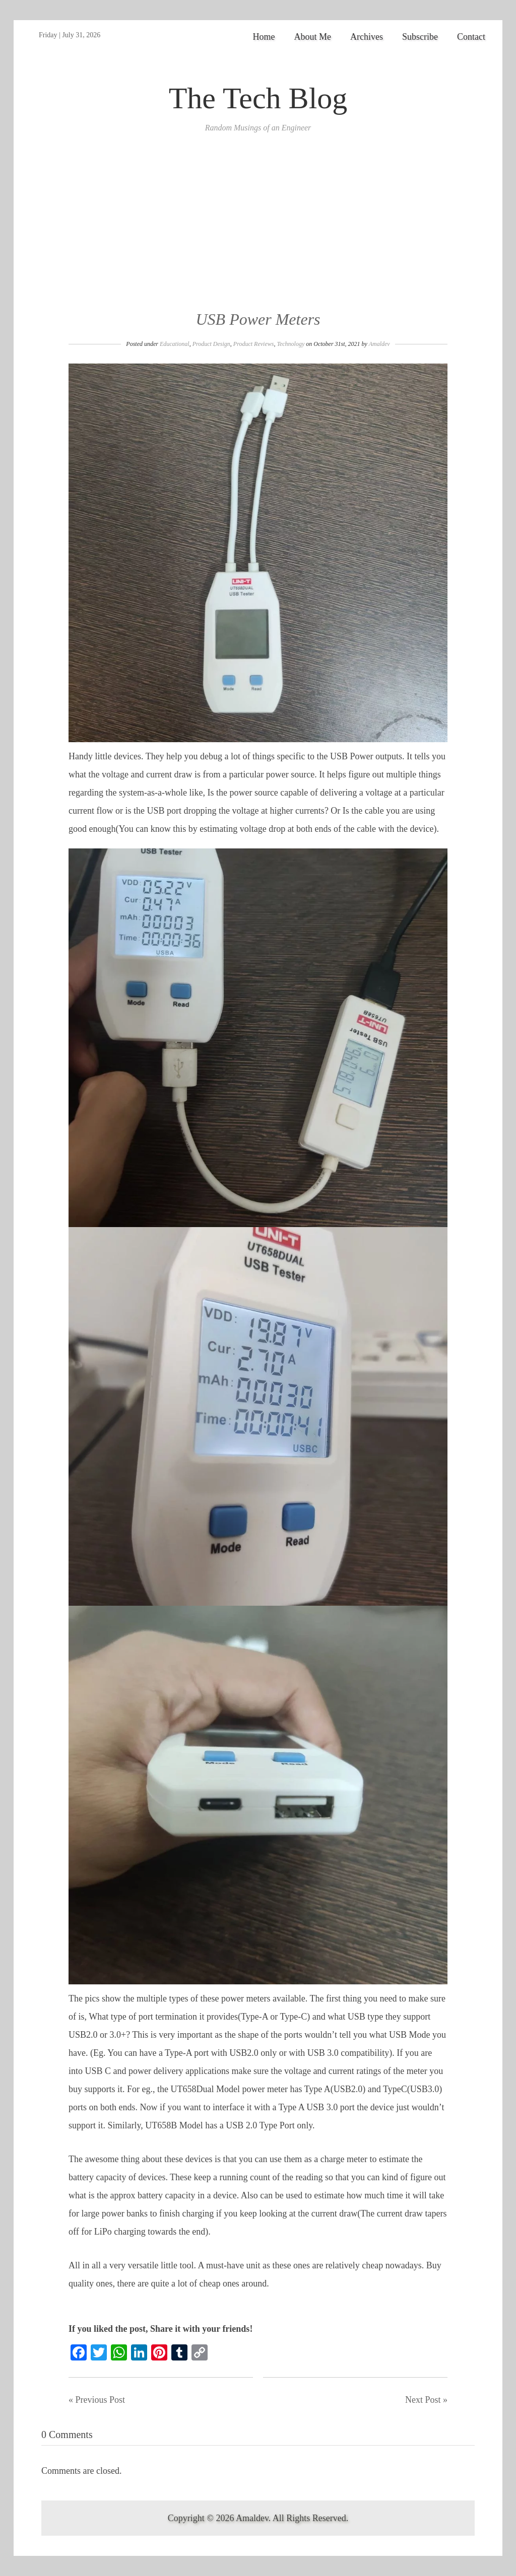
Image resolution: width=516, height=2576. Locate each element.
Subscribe (420, 37)
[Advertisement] (258, 233)
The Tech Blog (258, 98)
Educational (174, 343)
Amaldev (379, 343)
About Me (313, 37)
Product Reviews (253, 343)
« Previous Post (97, 2400)
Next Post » (426, 2400)
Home (264, 37)
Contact (471, 37)
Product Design (211, 343)
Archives (366, 37)
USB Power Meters (258, 319)
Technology (290, 343)
